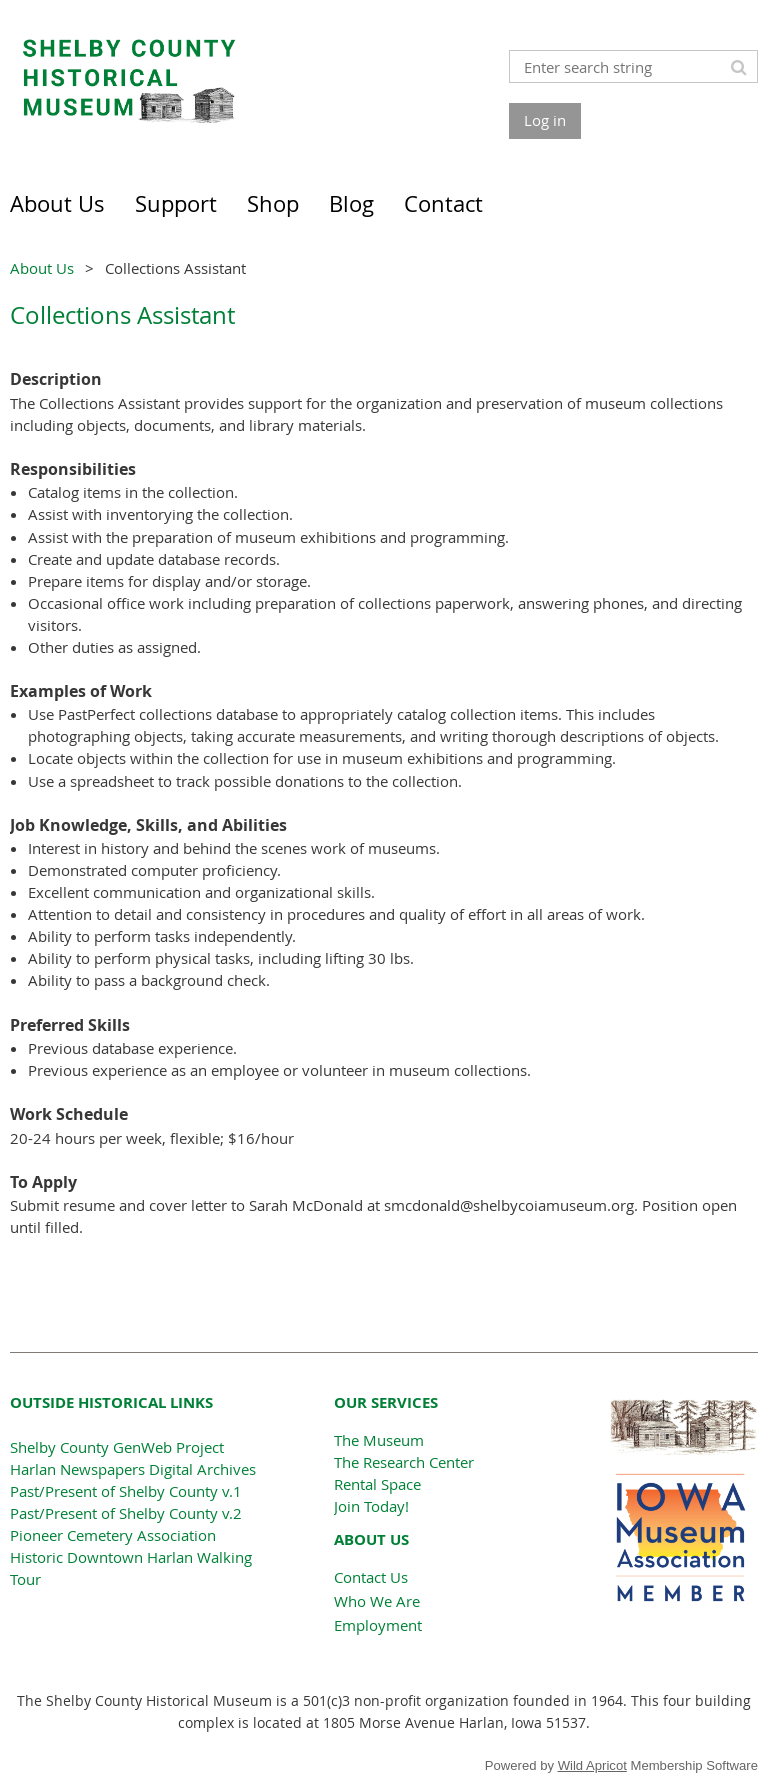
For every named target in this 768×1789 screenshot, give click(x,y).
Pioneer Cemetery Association (113, 1535)
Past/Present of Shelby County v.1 (126, 1491)
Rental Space (377, 1484)
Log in (545, 120)
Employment (378, 1625)
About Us (42, 268)
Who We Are (377, 1601)
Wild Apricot (592, 1765)
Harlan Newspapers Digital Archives (133, 1469)
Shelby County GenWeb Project (117, 1447)
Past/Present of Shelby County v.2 (126, 1513)
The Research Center (404, 1462)
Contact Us (371, 1577)
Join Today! (371, 1506)
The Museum (379, 1440)
